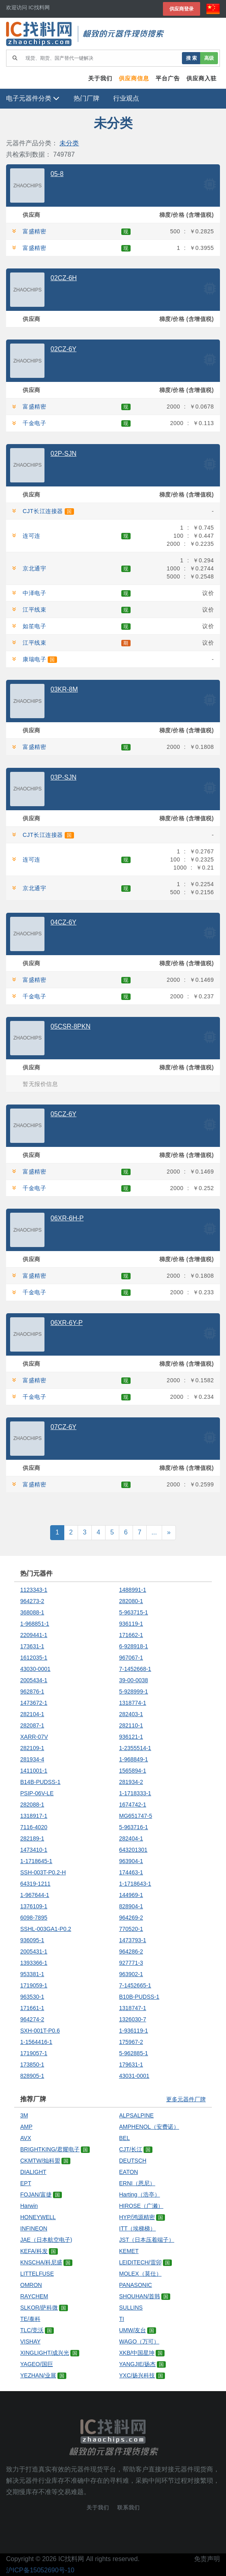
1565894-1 (132, 1770)
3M (24, 2115)
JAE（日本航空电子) (46, 2239)
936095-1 (32, 1940)
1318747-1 (132, 2008)
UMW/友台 (132, 2330)
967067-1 (131, 1657)
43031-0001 (134, 2076)
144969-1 (131, 1895)
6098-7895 (33, 1917)
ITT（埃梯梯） (137, 2228)
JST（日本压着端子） (147, 2239)
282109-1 (32, 1748)
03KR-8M (64, 689)
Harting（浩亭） (139, 2194)
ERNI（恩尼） (137, 2183)
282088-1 (32, 1804)
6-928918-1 (133, 1646)
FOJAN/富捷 (36, 2194)
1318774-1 (132, 1703)
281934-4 (32, 1759)
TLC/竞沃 (32, 2330)
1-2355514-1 (135, 1748)
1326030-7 (132, 2019)
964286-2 (131, 1951)
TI (121, 2319)
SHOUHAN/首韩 (140, 2296)
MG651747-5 (135, 1816)
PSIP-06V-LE (37, 1793)
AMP (26, 2126)
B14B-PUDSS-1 (40, 1782)
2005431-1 (33, 1951)
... (154, 1532)
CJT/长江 (131, 2149)
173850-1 (32, 2064)
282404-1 (131, 1838)
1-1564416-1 (36, 2042)
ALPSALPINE (136, 2115)
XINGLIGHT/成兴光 (44, 2353)
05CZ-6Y (63, 1114)
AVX (25, 2138)
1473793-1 (132, 1940)
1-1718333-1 (135, 1793)
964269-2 (131, 1917)
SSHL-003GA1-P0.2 (45, 1929)
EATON (128, 2172)
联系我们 (128, 2508)
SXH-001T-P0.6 (40, 2030)
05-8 (57, 173)
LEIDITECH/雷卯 (140, 2262)
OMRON (31, 2285)
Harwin (29, 2206)
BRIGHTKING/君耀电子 (50, 2149)
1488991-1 (132, 1590)
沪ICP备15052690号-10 (40, 2570)
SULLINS (131, 2307)
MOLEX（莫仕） (140, 2273)
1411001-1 (33, 1770)
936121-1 (131, 1736)
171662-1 (131, 1635)
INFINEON (33, 2228)
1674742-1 (132, 1804)
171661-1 (32, 2008)
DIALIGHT (33, 2172)
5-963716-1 (133, 1827)
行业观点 (126, 98)
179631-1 (131, 2064)
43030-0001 (35, 1669)
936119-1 (131, 1623)
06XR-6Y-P (66, 1322)
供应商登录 (181, 9)
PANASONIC (135, 2285)
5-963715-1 (133, 1612)
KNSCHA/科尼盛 (41, 2262)
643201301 (133, 1850)
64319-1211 (35, 1883)
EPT (25, 2183)
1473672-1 (33, 1703)
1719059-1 (33, 1985)
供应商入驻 (201, 78)
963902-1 (131, 1974)
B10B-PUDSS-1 (139, 1996)
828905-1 (32, 2076)
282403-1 (131, 1714)
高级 (209, 58)
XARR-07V (34, 1736)
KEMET (129, 2251)
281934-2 (131, 1782)
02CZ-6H (64, 278)
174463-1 (131, 1872)
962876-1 (32, 1691)
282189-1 (32, 1838)
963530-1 (32, 1996)
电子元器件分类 (32, 98)
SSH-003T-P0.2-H (43, 1872)
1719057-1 (33, 2053)
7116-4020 (33, 1827)
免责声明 (207, 2558)
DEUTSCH (133, 2160)
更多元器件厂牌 (186, 2099)
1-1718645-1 (36, 1861)
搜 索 (191, 58)
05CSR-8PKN (71, 1026)
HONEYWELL (38, 2217)
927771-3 (131, 1963)
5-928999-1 (133, 1691)
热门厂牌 (86, 98)
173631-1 (32, 1646)
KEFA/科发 (34, 2251)
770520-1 (131, 1929)
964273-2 (32, 1601)
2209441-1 (33, 1635)
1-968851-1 (34, 1623)
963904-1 (131, 1861)
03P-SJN (63, 777)
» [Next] (169, 1532)
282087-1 (32, 1725)
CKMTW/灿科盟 (40, 2160)
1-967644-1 (34, 1895)
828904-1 (131, 1906)
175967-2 (131, 2042)
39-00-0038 (133, 1680)
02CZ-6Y (63, 349)
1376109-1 (33, 1906)
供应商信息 (134, 78)
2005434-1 (33, 1680)
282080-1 (131, 1601)
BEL (124, 2138)
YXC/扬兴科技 (137, 2375)
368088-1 (32, 1612)
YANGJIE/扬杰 (137, 2364)
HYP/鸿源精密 (137, 2217)
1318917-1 (33, 1816)
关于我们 (100, 78)
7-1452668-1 (135, 1669)
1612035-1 (33, 1657)
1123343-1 (33, 1590)
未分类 (69, 143)
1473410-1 (33, 1850)
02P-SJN (63, 453)
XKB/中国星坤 (137, 2353)
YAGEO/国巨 (36, 2364)
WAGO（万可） (139, 2341)
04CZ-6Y (63, 922)
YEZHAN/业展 (38, 2375)
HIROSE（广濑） (141, 2206)
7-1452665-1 (135, 1985)
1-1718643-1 (135, 1883)
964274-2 (32, 2019)
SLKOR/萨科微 (39, 2307)
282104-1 (32, 1714)
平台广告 (168, 78)
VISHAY (30, 2341)
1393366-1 (33, 1963)
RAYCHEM (34, 2296)
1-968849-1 (133, 1759)
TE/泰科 (30, 2319)
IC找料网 (71, 2558)
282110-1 (131, 1725)
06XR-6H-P (67, 1218)
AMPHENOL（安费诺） (149, 2126)
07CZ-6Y (63, 1426)
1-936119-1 (133, 2030)
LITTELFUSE (37, 2273)
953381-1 (32, 1974)
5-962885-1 (133, 2053)
